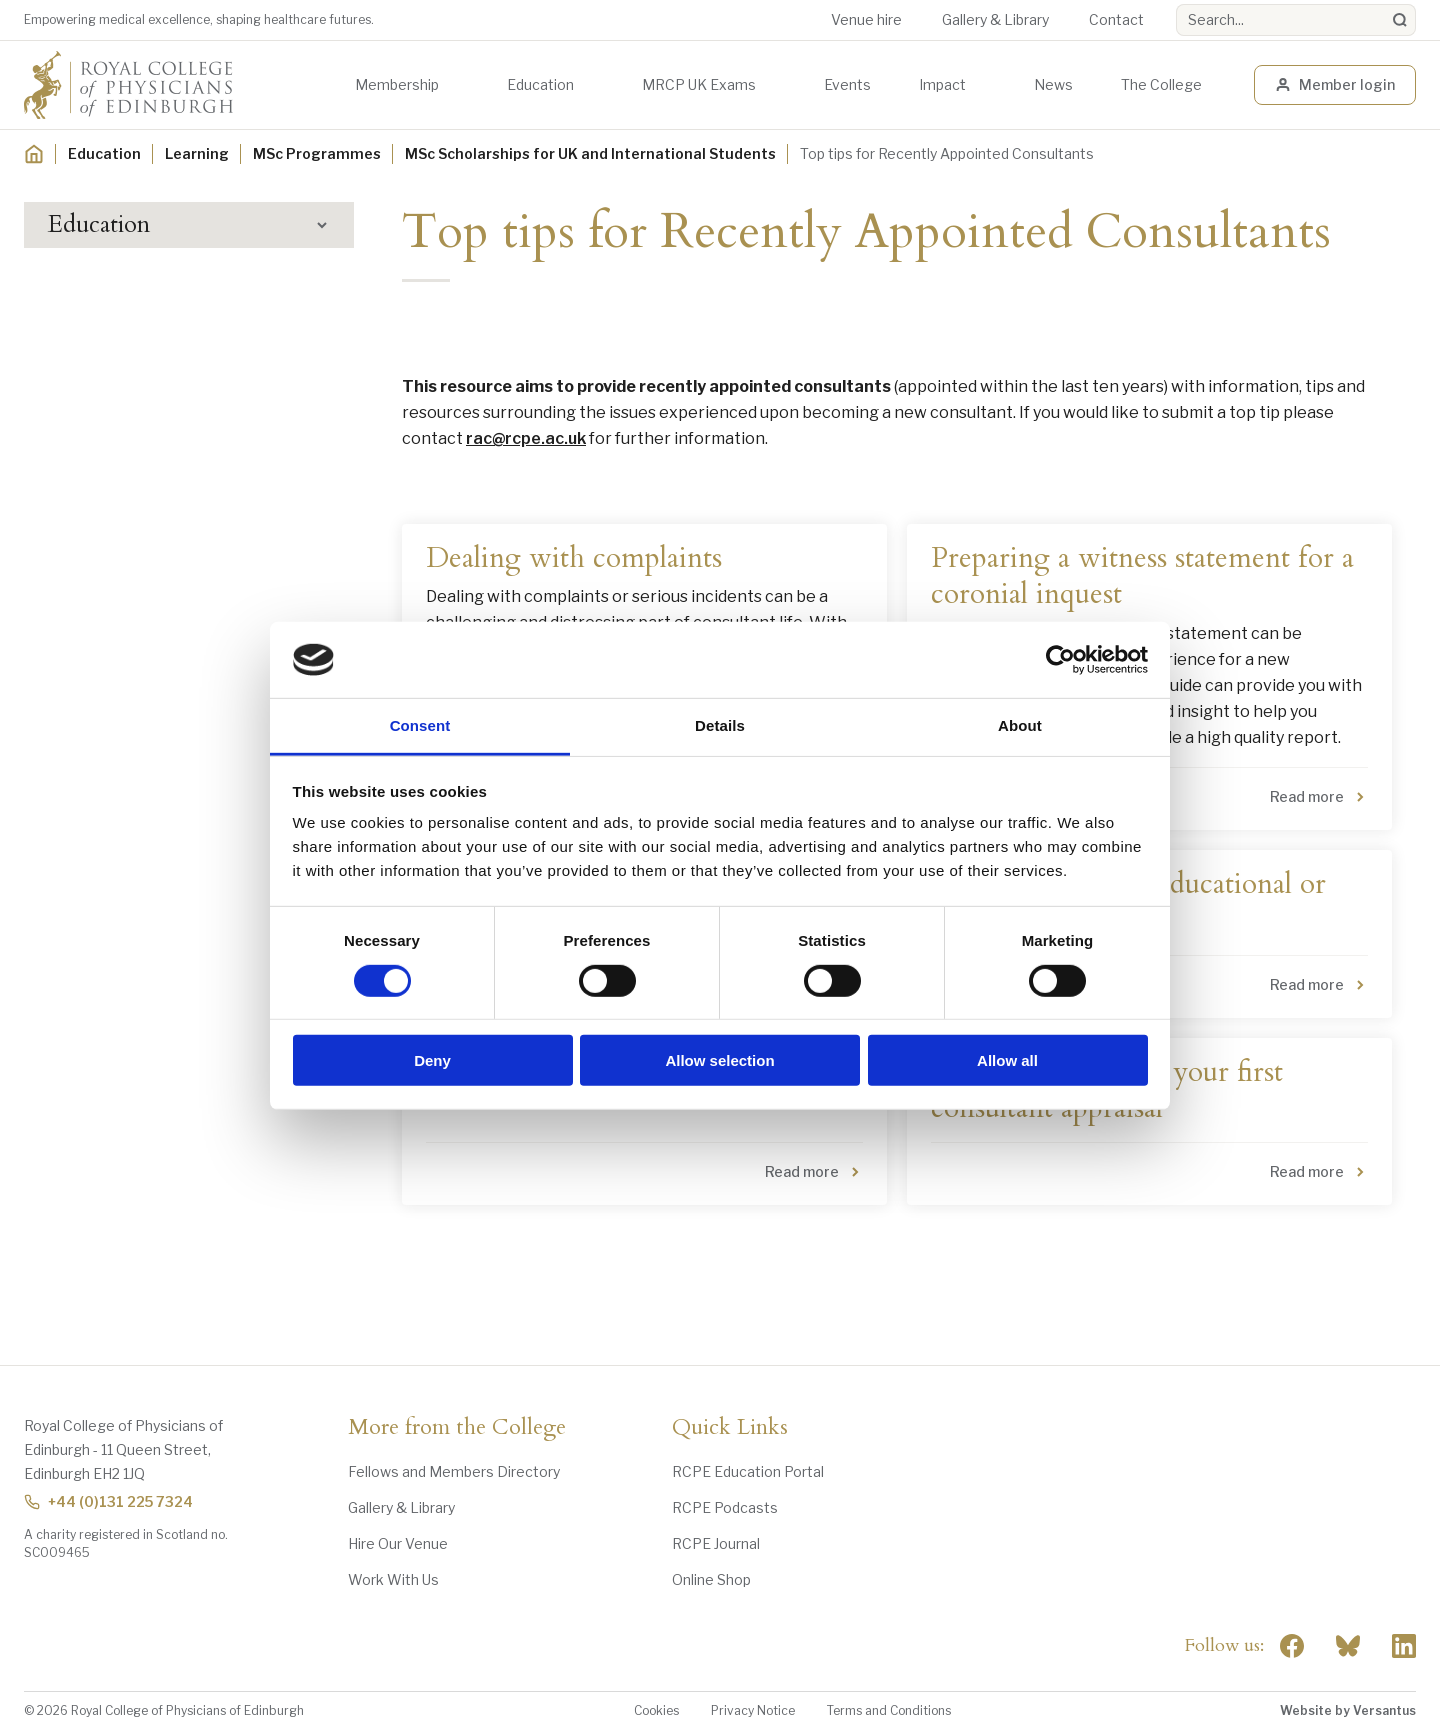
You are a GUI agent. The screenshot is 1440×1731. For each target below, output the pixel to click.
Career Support (121, 711)
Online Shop (711, 1579)
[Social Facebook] (1292, 1646)
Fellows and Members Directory (454, 1471)
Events (847, 84)
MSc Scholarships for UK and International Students (590, 153)
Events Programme (130, 330)
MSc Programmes (317, 153)
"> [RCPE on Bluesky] (1348, 1646)
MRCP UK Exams (699, 84)
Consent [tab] (420, 725)
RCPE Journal (716, 1543)
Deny (432, 1060)
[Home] (34, 154)
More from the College (457, 1428)
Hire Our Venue (398, 1543)
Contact (1116, 19)
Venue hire (866, 19)
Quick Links (730, 1428)
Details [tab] (720, 725)
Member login (1335, 84)
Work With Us (393, 1579)
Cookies (656, 1710)
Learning (197, 153)
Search (1176, 4)
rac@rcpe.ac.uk (526, 438)
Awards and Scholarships (147, 404)
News (1053, 84)
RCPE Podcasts (725, 1507)
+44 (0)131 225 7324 (108, 1501)
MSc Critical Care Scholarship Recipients (178, 578)
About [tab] (1020, 725)
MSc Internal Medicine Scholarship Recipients (195, 632)
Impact (942, 84)
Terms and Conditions (889, 1710)
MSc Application (134, 532)
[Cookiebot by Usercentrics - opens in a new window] (1060, 660)
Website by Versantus (1348, 1710)
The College (1161, 84)
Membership (397, 84)
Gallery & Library (995, 19)
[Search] (1400, 20)
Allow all (1007, 1060)
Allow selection (719, 1060)
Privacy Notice (753, 1710)
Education (540, 84)
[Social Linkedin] (1404, 1646)
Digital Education (121, 367)
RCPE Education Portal (748, 1471)
